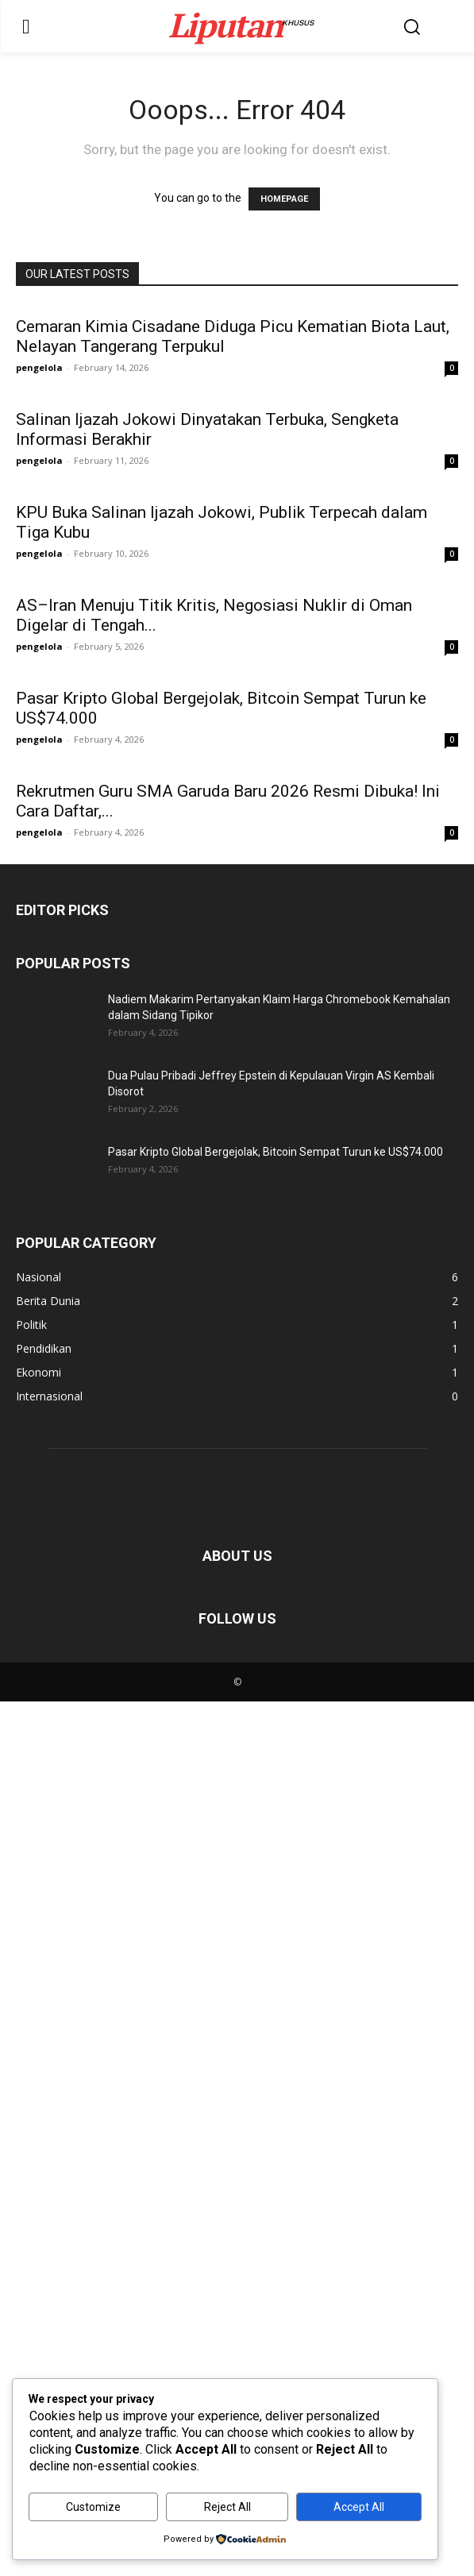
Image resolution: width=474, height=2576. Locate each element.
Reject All (227, 2507)
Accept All (358, 2507)
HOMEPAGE (284, 199)
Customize (93, 2507)
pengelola (39, 367)
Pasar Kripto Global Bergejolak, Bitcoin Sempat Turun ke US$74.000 (275, 2026)
